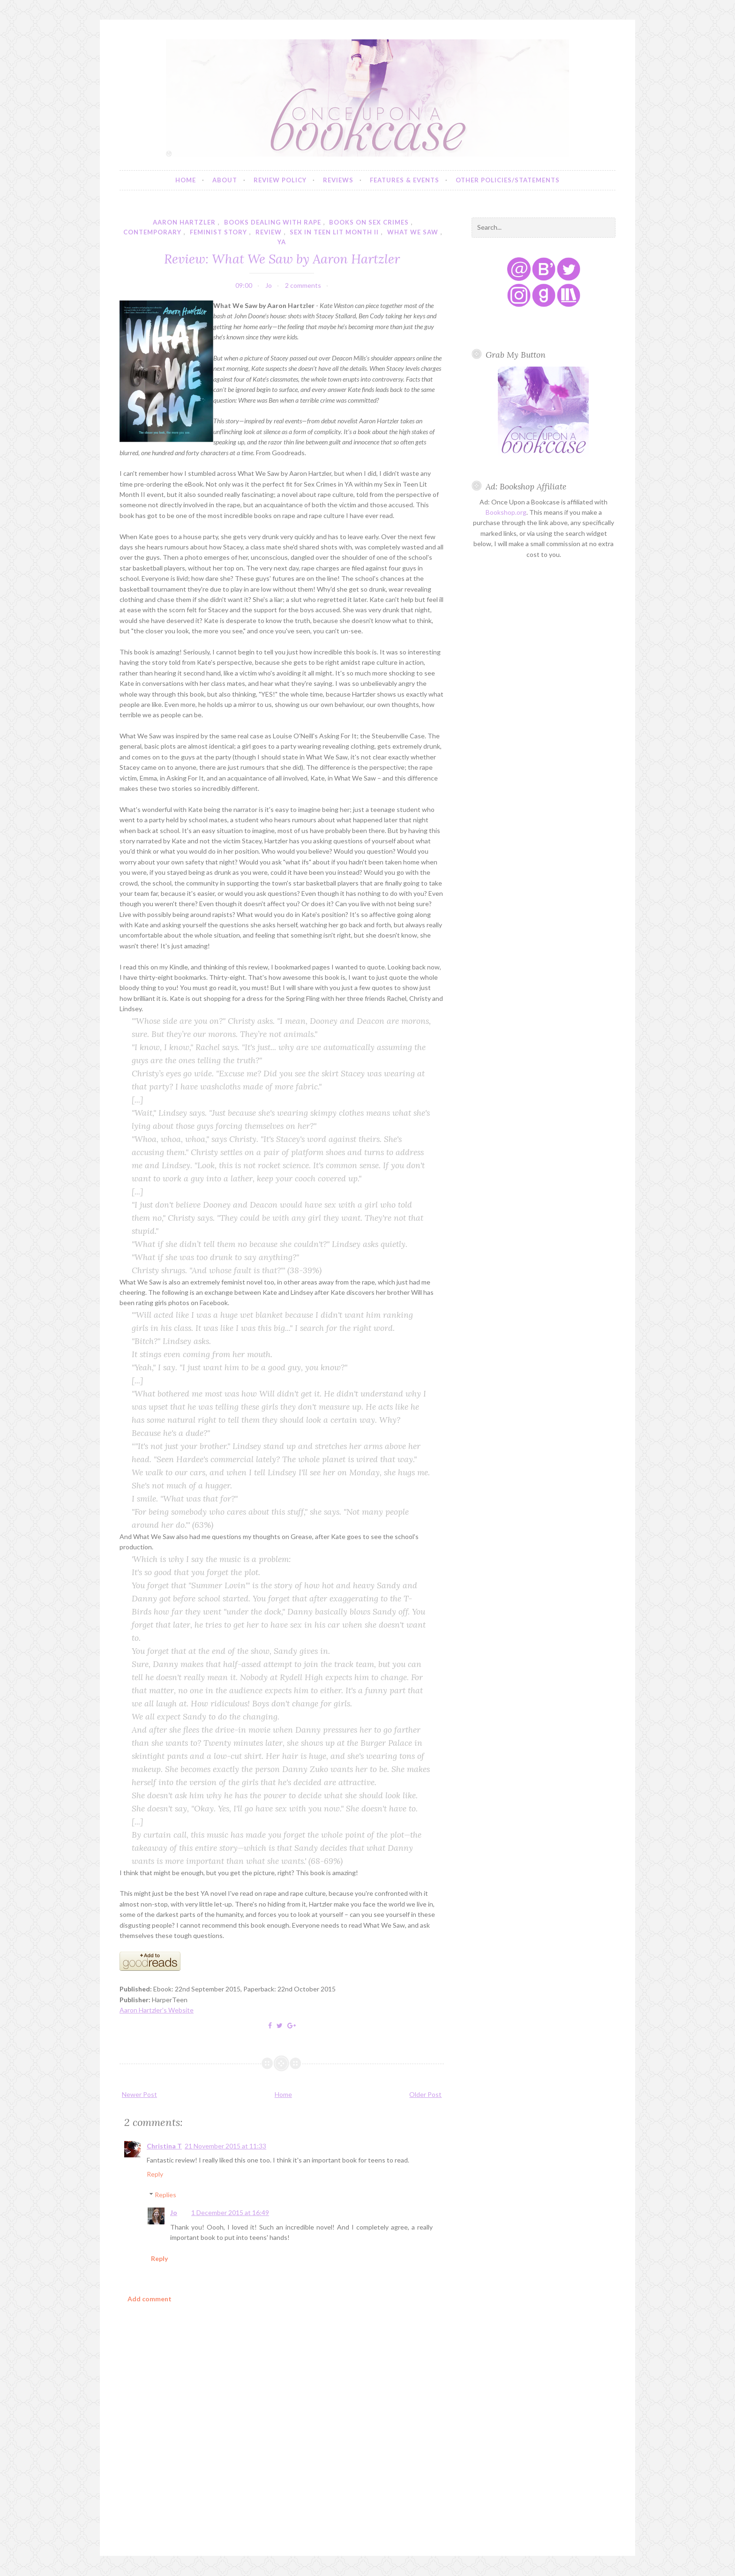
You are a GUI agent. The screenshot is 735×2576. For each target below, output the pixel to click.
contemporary (152, 232)
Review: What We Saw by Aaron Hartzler (282, 258)
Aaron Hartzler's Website (157, 2010)
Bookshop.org (506, 512)
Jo (173, 2212)
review (268, 232)
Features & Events (404, 180)
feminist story (218, 232)
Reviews (338, 180)
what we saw (412, 232)
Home (185, 180)
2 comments (303, 285)
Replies (165, 2195)
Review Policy (280, 180)
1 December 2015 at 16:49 (230, 2212)
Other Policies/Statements (508, 180)
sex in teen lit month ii (334, 232)
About (224, 180)
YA (282, 242)
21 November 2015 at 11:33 (225, 2146)
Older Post (425, 2094)
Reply (155, 2174)
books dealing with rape (272, 222)
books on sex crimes (369, 222)
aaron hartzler (184, 222)
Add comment (150, 2299)
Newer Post (139, 2094)
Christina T (164, 2146)
